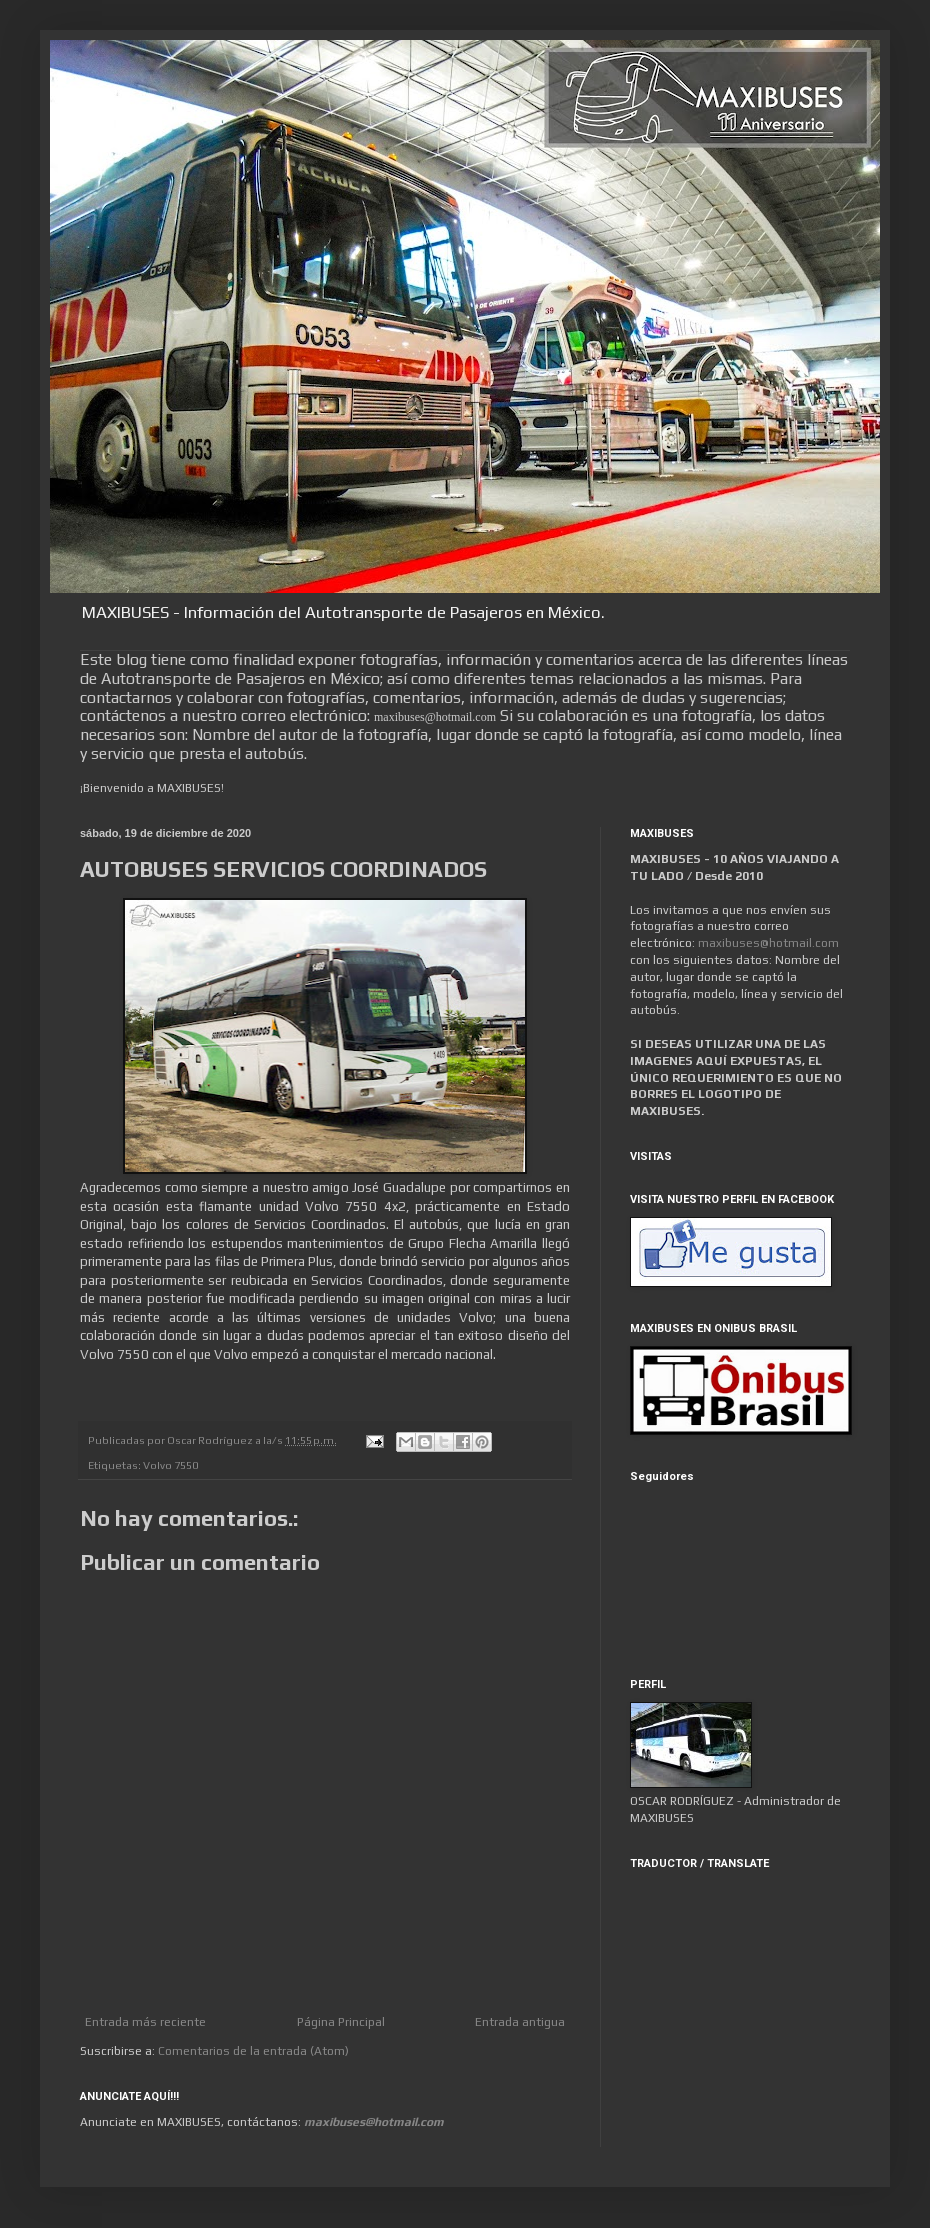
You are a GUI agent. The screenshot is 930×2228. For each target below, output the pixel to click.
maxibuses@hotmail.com (768, 943)
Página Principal (341, 2022)
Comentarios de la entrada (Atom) (253, 2051)
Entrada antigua (520, 2022)
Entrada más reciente (145, 2022)
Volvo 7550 (170, 1465)
